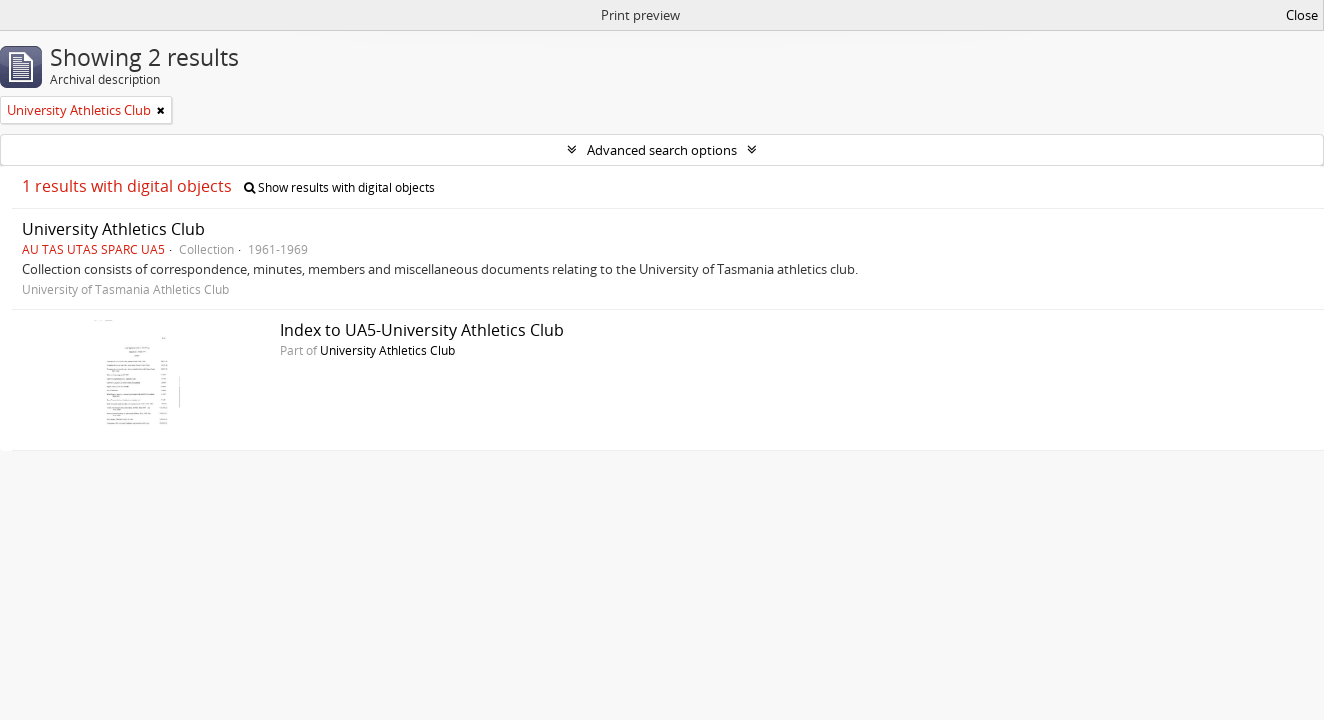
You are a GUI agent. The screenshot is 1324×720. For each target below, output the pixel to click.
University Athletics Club (113, 229)
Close (1302, 15)
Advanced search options (662, 150)
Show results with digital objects (339, 187)
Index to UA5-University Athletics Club (422, 330)
